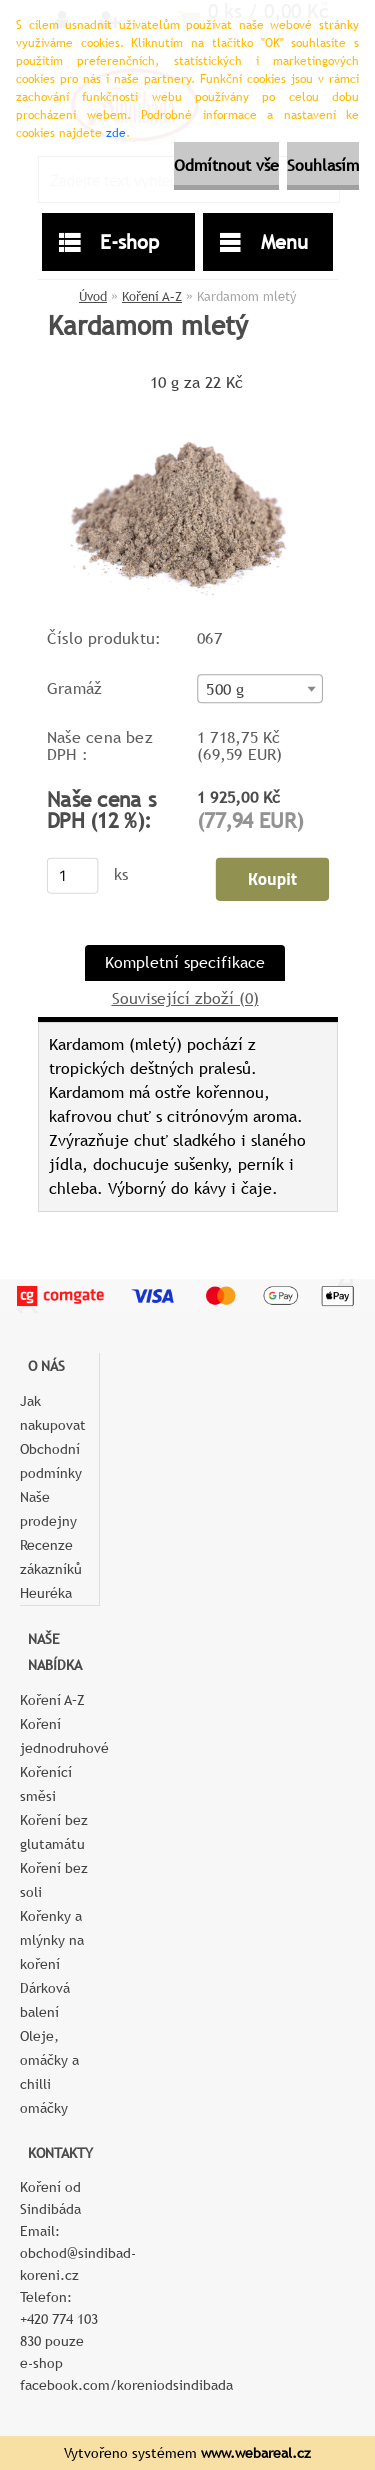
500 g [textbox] (225, 689)
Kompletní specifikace (185, 962)
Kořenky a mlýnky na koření (52, 1940)
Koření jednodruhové (59, 1736)
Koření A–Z (152, 296)
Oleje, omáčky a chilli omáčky (49, 2072)
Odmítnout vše (226, 165)
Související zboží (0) (185, 998)
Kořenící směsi (46, 1784)
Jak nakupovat (53, 1413)
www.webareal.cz (256, 2453)
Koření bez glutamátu (54, 1832)
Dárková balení (45, 2000)
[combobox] (259, 688)
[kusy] (72, 876)
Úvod (93, 296)
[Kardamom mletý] (188, 404)
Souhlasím (323, 165)
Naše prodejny (48, 1509)
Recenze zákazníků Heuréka (51, 1569)
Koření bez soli (54, 1880)
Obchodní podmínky (51, 1461)
